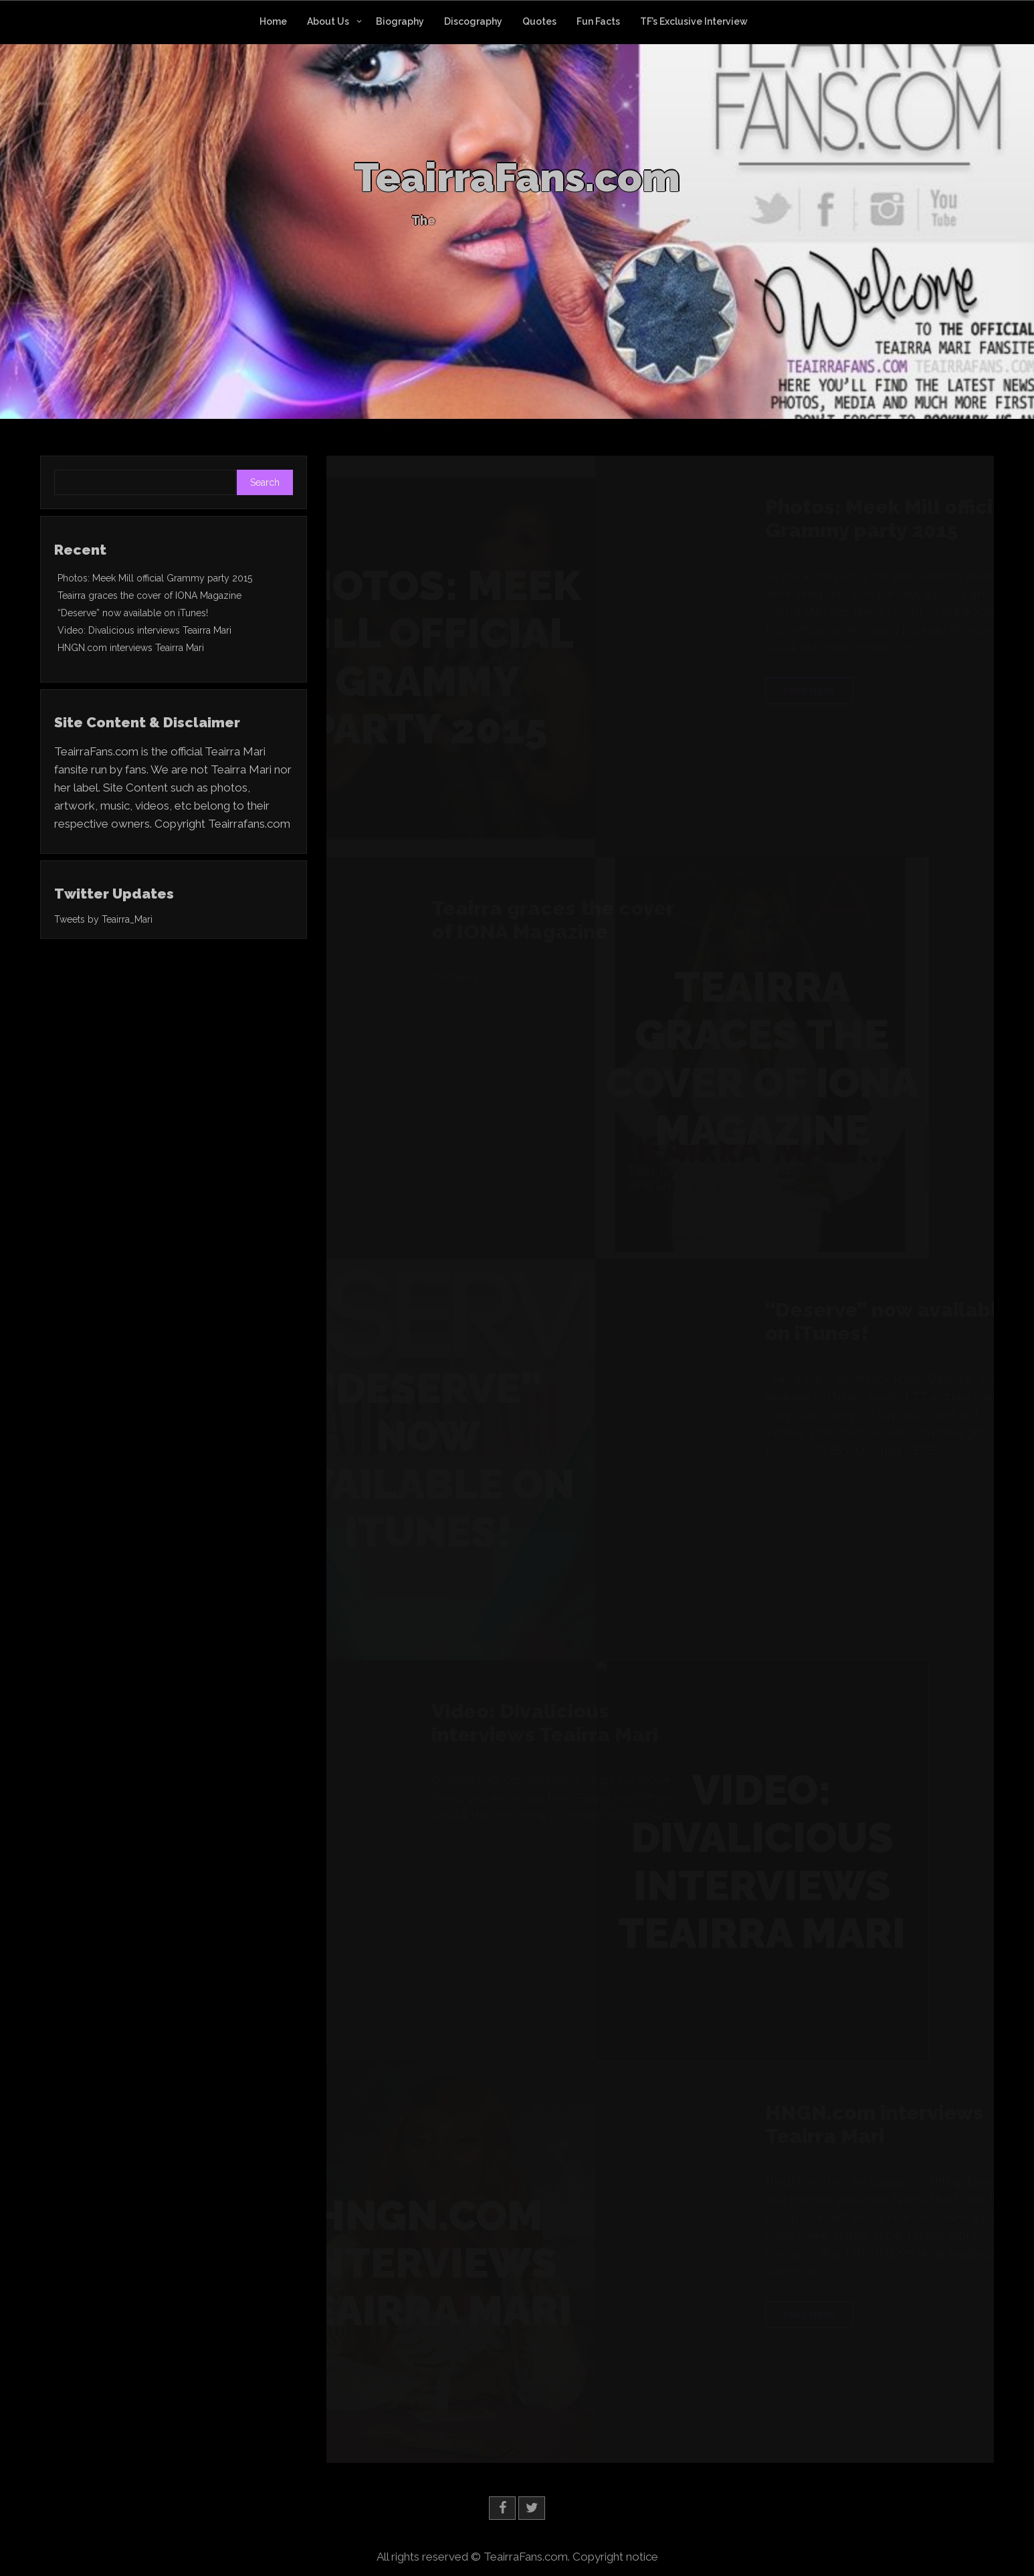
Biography (400, 21)
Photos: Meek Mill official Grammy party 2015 (155, 578)
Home (273, 21)
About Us (328, 21)
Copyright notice (615, 2556)
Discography (473, 21)
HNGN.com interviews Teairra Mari (131, 647)
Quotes (539, 21)
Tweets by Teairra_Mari (103, 919)
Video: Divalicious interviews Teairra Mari (144, 630)
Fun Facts (598, 21)
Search (265, 482)
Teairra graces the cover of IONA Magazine (149, 595)
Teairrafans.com (249, 823)
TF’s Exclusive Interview (694, 21)
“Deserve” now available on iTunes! (133, 613)
